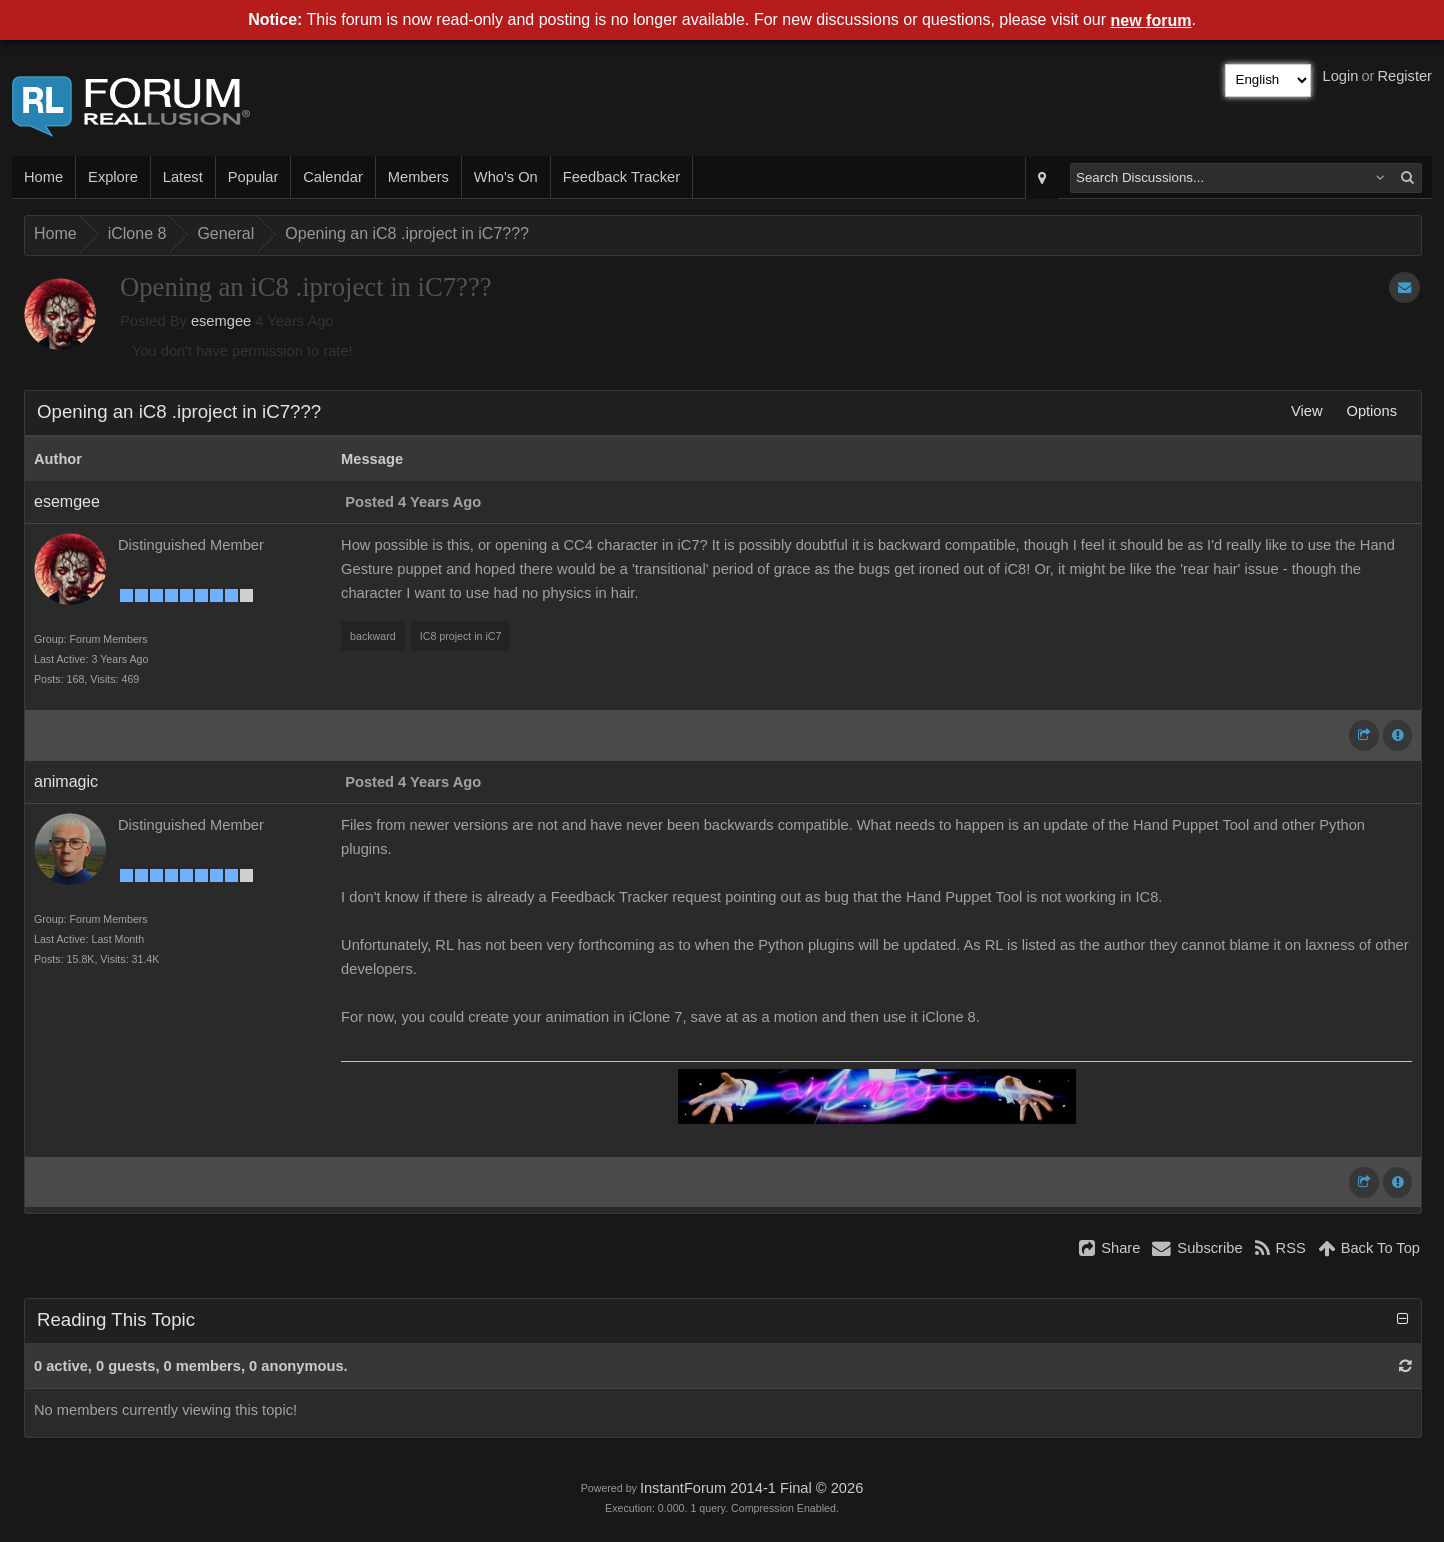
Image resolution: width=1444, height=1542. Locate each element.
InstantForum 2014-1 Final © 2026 (751, 1488)
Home (43, 177)
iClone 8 (137, 233)
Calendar (332, 177)
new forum (1151, 20)
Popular (253, 177)
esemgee (221, 321)
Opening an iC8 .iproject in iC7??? (407, 233)
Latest (183, 177)
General (225, 233)
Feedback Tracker (621, 177)
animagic (66, 781)
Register (1404, 76)
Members (418, 177)
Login (1341, 76)
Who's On (506, 177)
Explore (113, 177)
